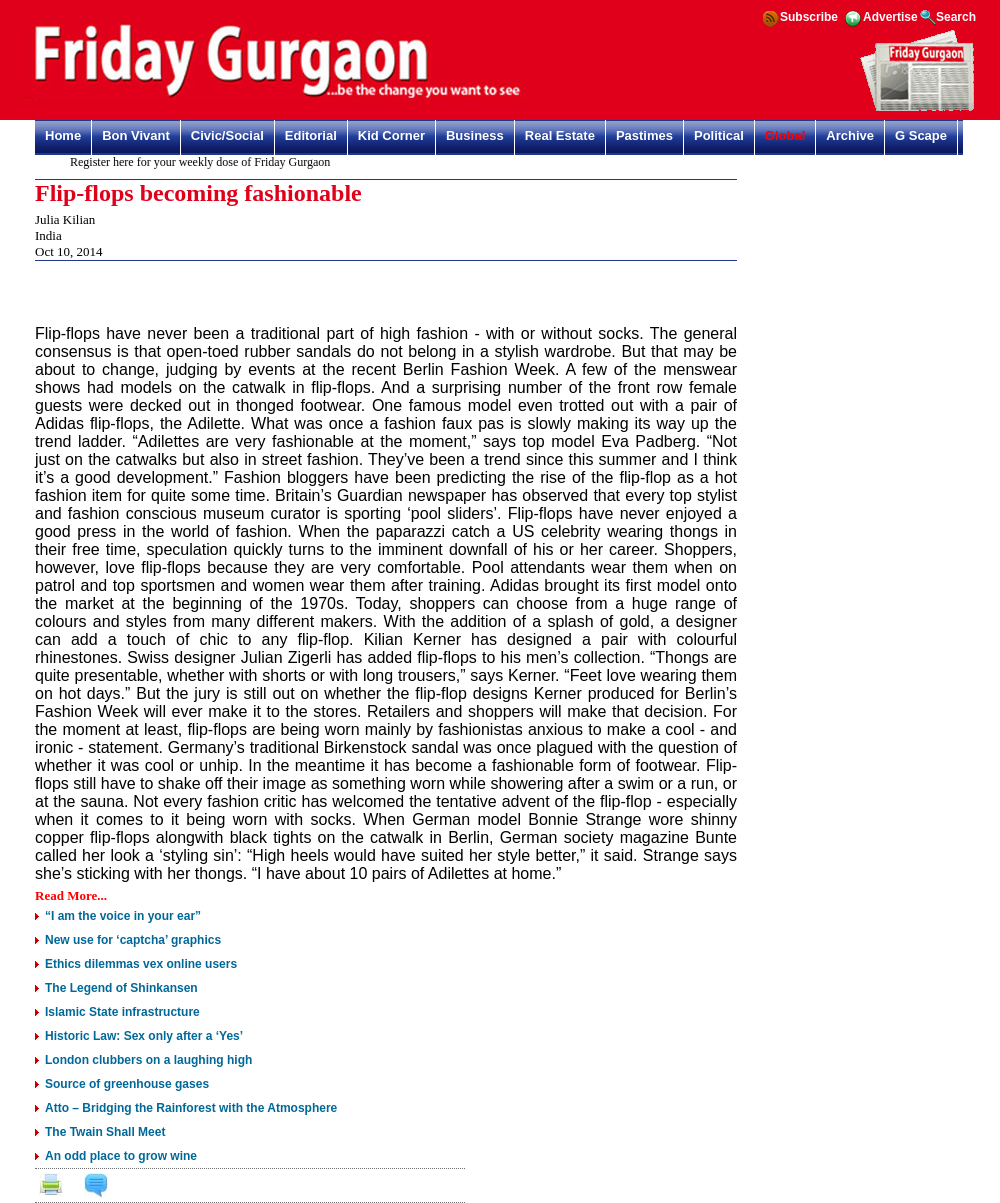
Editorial (311, 135)
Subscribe (809, 17)
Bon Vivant (136, 135)
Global (785, 135)
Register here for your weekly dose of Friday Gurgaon (204, 162)
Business (475, 135)
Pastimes (644, 135)
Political (719, 135)
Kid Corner (391, 135)
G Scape (921, 135)
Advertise (890, 17)
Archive (850, 135)
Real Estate (560, 135)
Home (63, 135)
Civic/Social (227, 135)
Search (956, 17)
